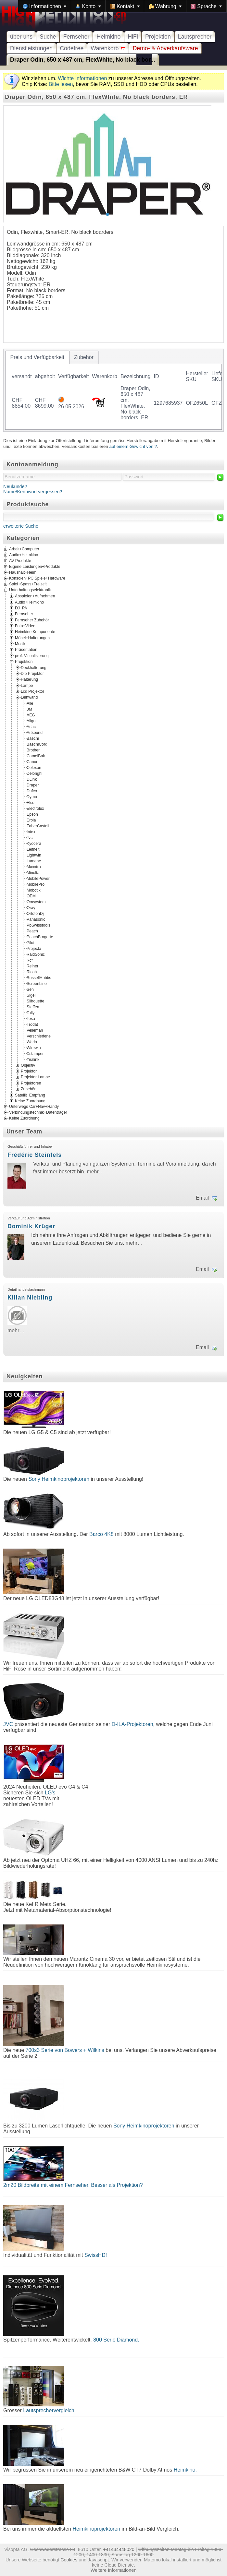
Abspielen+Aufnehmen (35, 596)
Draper (33, 785)
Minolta (33, 872)
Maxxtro (34, 866)
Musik (20, 643)
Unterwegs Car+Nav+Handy (34, 1106)
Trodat (32, 1024)
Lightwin (34, 855)
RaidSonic (36, 954)
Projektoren (31, 1083)
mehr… (95, 1171)
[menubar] (122, 6)
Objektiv (28, 1065)
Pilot (30, 942)
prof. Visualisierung (32, 655)
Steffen (33, 1006)
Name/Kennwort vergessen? (32, 491)
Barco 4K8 (101, 1534)
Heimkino (108, 36)
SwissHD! (95, 2255)
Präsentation (26, 649)
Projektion (158, 36)
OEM (31, 895)
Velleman (35, 1030)
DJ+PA (21, 608)
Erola (31, 820)
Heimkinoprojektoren (96, 2529)
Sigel (31, 995)
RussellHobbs (39, 977)
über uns (21, 36)
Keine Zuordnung (30, 1100)
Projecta (34, 948)
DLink (32, 779)
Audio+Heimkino (23, 555)
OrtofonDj (35, 913)
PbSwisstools (38, 925)
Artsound (35, 732)
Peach (32, 931)
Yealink (33, 1059)
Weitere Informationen (113, 2570)
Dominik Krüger (31, 1226)
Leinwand (29, 697)
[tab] (37, 357)
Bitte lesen (61, 84)
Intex (31, 831)
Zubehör (28, 1089)
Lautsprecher (195, 36)
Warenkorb (108, 48)
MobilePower (38, 878)
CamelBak (36, 755)
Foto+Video (25, 626)
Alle (30, 703)
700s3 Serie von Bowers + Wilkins (65, 2050)
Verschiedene (39, 1036)
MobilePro (35, 884)
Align (31, 720)
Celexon (34, 767)
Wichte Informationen (82, 78)
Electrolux (35, 808)
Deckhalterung (33, 667)
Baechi (33, 738)
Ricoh (32, 971)
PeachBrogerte (40, 936)
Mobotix (34, 890)
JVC (8, 1724)
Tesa (31, 1018)
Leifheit (33, 849)
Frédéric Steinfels (34, 1155)
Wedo (32, 1041)
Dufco (32, 790)
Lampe (27, 685)
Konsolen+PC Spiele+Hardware (37, 578)
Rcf (29, 960)
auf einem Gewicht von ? (133, 446)
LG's (50, 1792)
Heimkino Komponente (35, 631)
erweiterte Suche (20, 526)
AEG (31, 715)
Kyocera (34, 843)
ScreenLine (37, 983)
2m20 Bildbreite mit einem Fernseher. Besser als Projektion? (73, 2185)
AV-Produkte (20, 560)
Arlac (31, 726)
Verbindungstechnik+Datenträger (38, 1112)
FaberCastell (38, 825)
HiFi (133, 36)
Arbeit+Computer (24, 549)
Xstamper (35, 1053)
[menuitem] (44, 6)
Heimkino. (185, 2470)
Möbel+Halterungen (32, 637)
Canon (32, 761)
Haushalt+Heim (22, 572)
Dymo (32, 796)
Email (202, 1198)
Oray (31, 907)
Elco (30, 802)
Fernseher (76, 36)
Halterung (29, 679)
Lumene (34, 860)
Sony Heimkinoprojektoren (58, 1479)
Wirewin (34, 1047)
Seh (30, 989)
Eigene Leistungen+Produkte (34, 566)
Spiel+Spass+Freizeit (28, 584)
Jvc (29, 837)
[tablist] (113, 390)
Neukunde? (15, 486)
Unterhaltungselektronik (30, 590)
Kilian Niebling (29, 1297)
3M (29, 709)
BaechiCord (37, 744)
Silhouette (35, 1001)
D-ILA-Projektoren (132, 1724)
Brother (33, 750)
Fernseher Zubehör (32, 619)
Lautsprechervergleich (48, 2410)
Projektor (29, 1071)
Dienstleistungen (31, 48)
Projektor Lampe (35, 1077)
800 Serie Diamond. (116, 2339)
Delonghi (34, 773)
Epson (32, 814)
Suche (48, 36)
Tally (30, 1012)
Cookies (68, 2559)
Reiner (32, 966)
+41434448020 (118, 2549)
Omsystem (36, 901)
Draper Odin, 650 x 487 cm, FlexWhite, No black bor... (82, 59)
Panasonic (36, 919)
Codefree (71, 48)
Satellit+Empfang (30, 1095)
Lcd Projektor (32, 691)
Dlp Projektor (32, 673)
